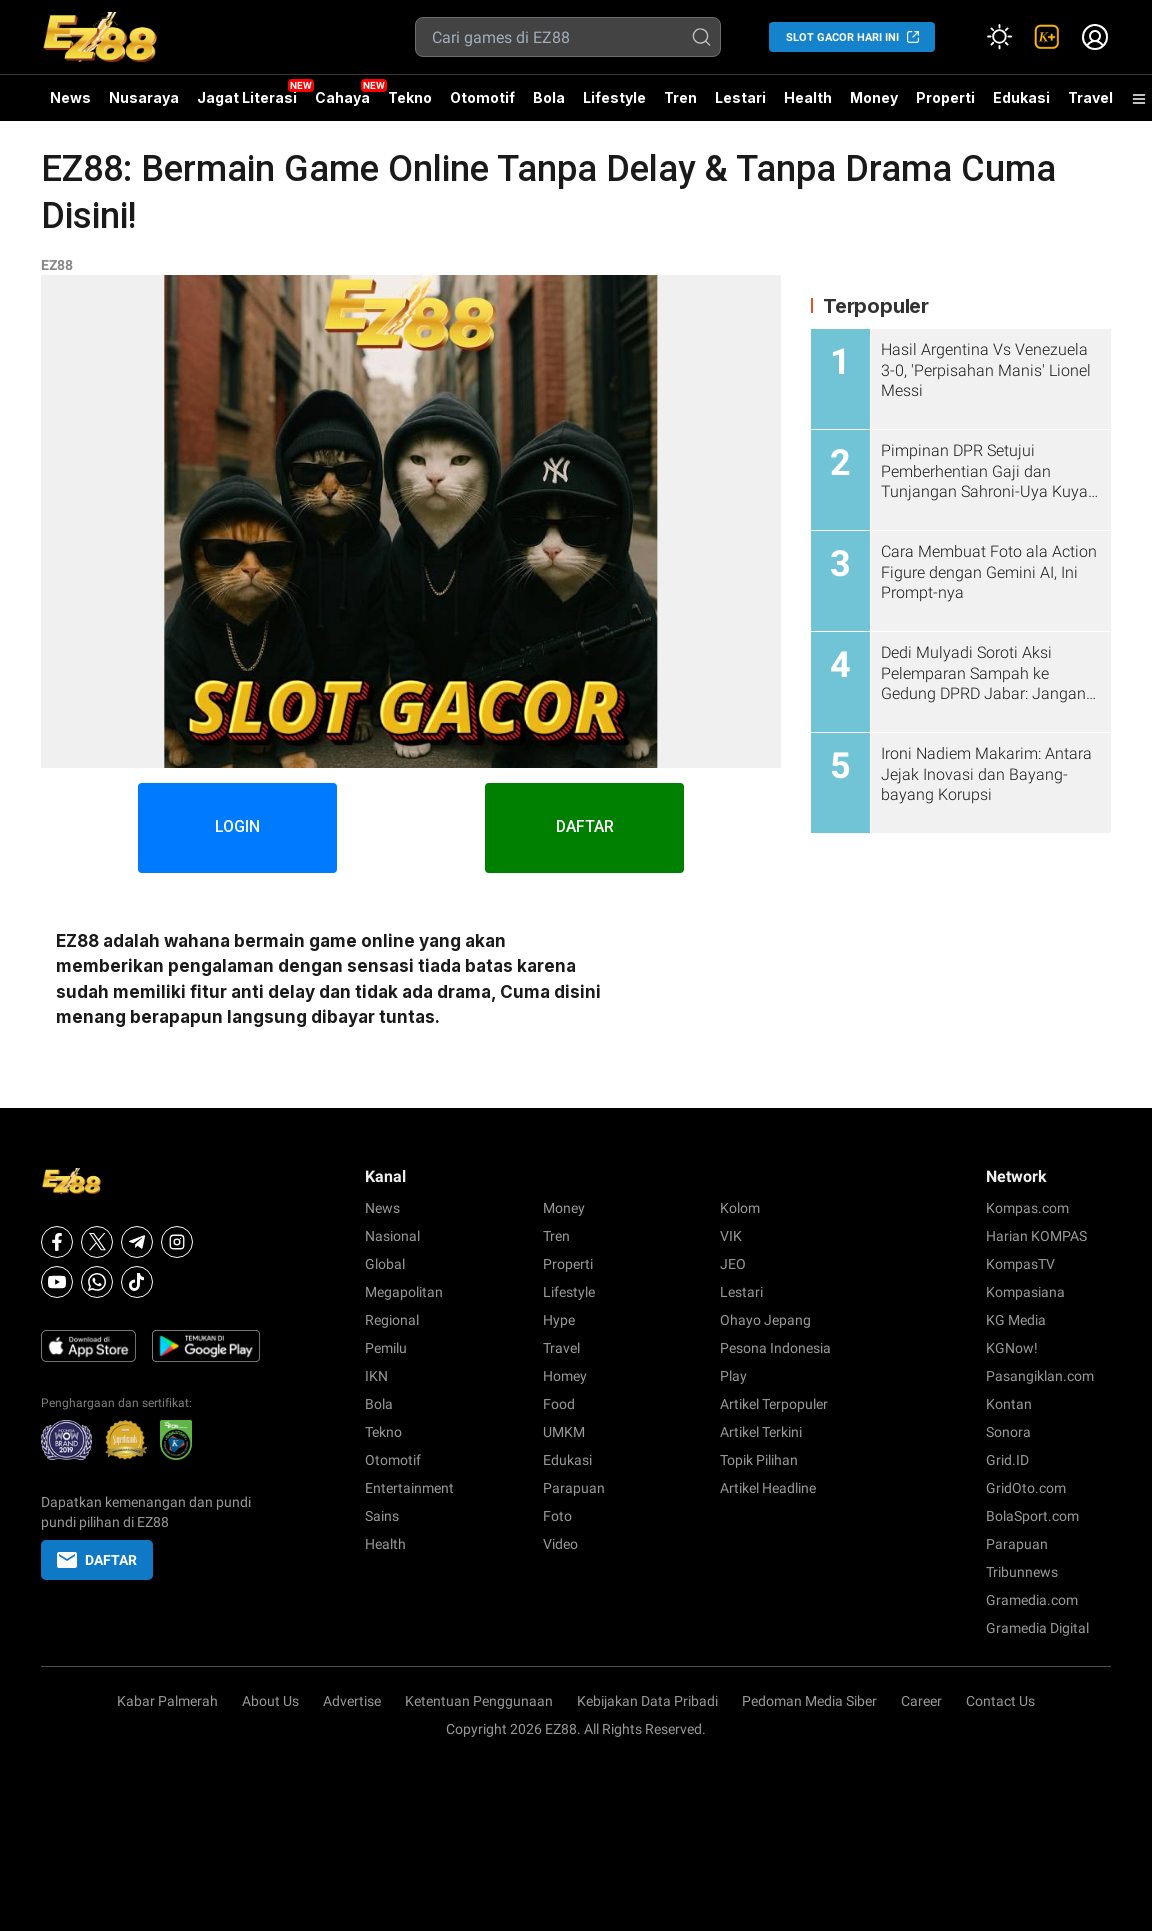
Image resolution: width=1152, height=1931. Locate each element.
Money (874, 97)
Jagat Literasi (247, 97)
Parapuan (574, 1488)
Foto (557, 1516)
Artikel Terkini (761, 1432)
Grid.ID (1007, 1460)
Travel (1090, 97)
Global (385, 1264)
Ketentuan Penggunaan (479, 1701)
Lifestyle (614, 97)
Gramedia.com (1032, 1600)
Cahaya (342, 97)
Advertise (352, 1701)
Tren (680, 97)
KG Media (1016, 1320)
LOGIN (237, 827)
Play (733, 1376)
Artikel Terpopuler (774, 1404)
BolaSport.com (1032, 1516)
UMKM (564, 1432)
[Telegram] (137, 1242)
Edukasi (1021, 97)
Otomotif (482, 97)
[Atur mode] (999, 37)
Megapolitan (404, 1292)
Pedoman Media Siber (809, 1701)
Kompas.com (1027, 1208)
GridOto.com (1026, 1488)
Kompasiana (1025, 1292)
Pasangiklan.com (1040, 1376)
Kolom (740, 1208)
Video (560, 1544)
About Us (270, 1701)
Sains (382, 1516)
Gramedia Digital (1037, 1628)
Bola (549, 97)
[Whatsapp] (97, 1282)
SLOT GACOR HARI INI (842, 37)
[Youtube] (57, 1282)
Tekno (410, 97)
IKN (376, 1376)
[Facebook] (57, 1242)
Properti (945, 97)
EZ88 (57, 265)
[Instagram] (177, 1242)
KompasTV (1020, 1264)
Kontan (1009, 1404)
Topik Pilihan (759, 1460)
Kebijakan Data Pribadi (647, 1701)
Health (808, 97)
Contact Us (1000, 1701)
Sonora (1008, 1432)
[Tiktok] (137, 1282)
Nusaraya (144, 97)
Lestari (740, 105)
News (70, 97)
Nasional (392, 1236)
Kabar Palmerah (167, 1701)
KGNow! (1012, 1348)
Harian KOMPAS (1036, 1236)
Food (559, 1404)
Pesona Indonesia (775, 1348)
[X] (97, 1242)
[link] (1047, 37)
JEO (733, 1264)
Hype (559, 1320)
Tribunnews (1022, 1572)
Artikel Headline (768, 1488)
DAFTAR (585, 827)
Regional (392, 1320)
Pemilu (386, 1348)
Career (921, 1701)
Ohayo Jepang (765, 1320)
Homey (565, 1376)
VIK (731, 1236)
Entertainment (409, 1488)
